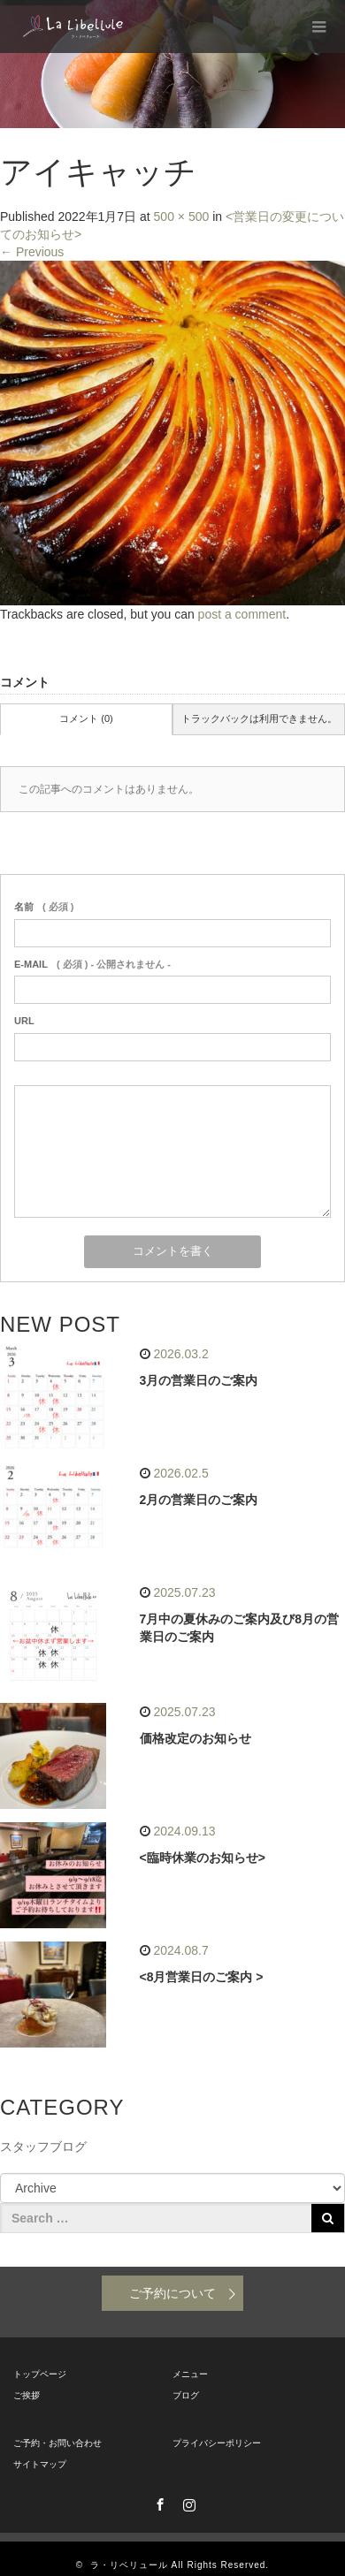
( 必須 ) (43, 906)
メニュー (190, 2374)
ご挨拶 (26, 2395)
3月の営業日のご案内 (199, 1380)
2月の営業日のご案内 (199, 1500)
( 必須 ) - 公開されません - (92, 964)
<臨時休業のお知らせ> (202, 1857)
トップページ (39, 2374)
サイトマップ (39, 2464)
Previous (32, 252)
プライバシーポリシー (216, 2443)
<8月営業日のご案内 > (202, 1977)
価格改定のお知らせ (195, 1738)
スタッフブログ (43, 2146)
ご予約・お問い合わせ (57, 2443)
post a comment (242, 614)
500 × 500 (182, 216)
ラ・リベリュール (129, 2565)
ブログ (185, 2395)
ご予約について (172, 2293)
